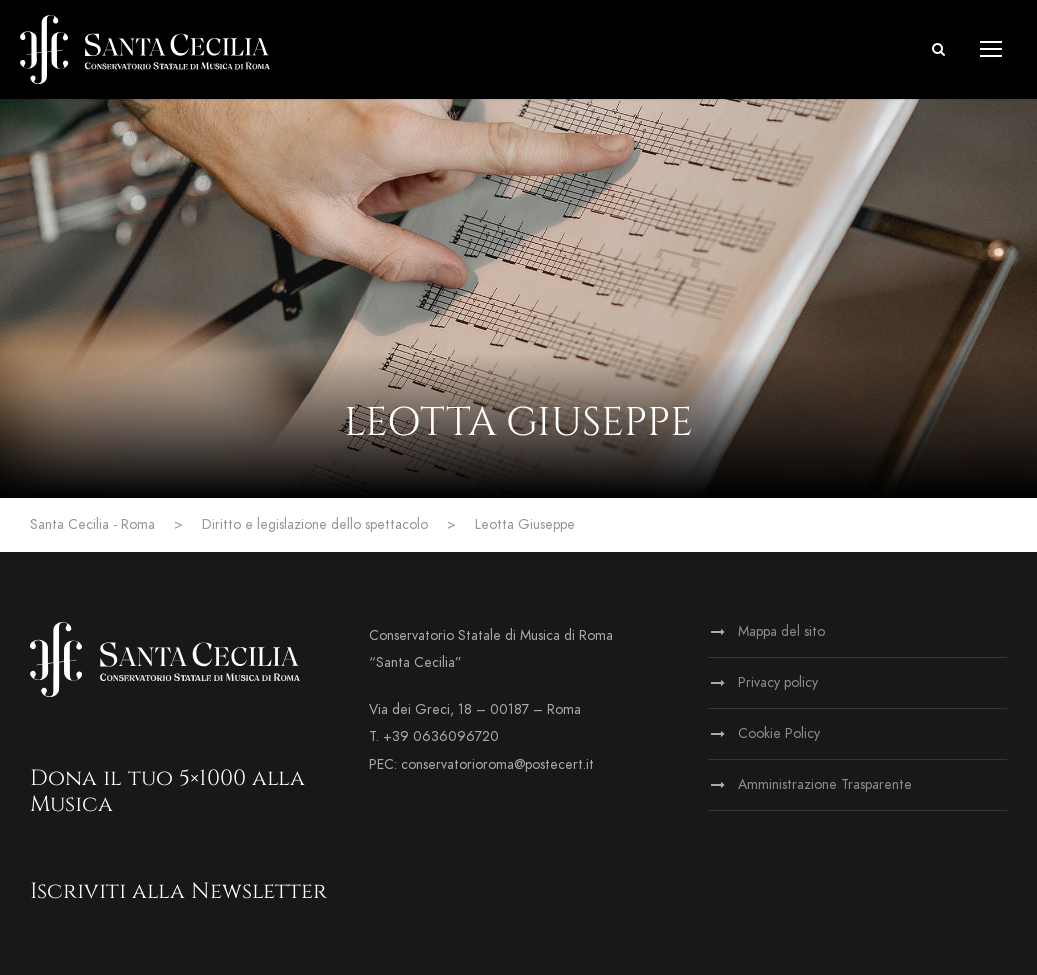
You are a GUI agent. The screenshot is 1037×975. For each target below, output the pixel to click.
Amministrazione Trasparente (825, 784)
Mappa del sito (781, 631)
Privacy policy (778, 682)
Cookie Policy (779, 733)
